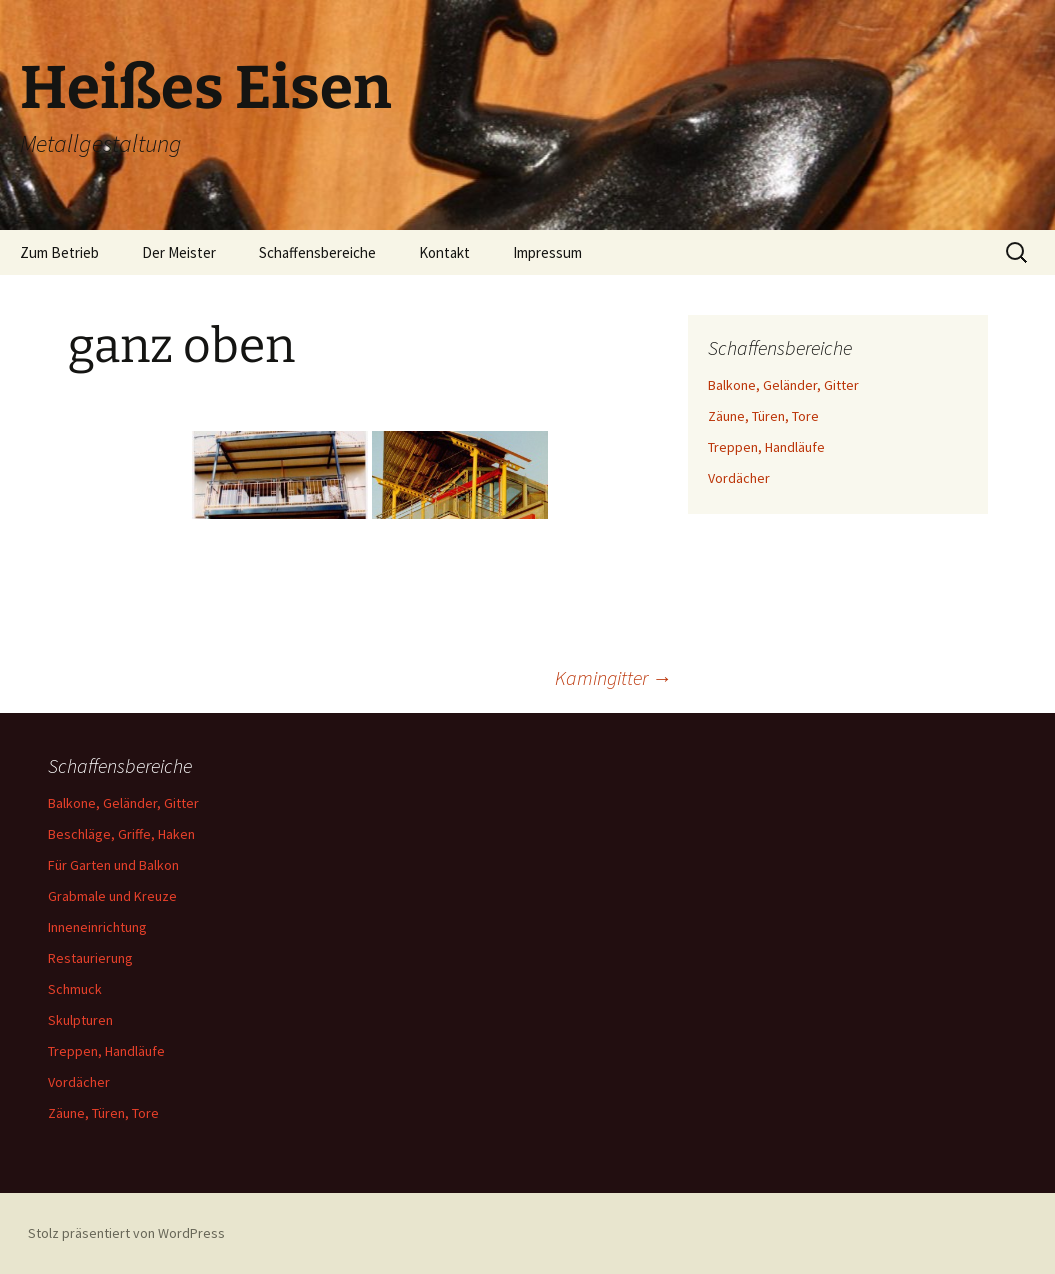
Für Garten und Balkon (113, 865)
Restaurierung (90, 958)
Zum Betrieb (59, 252)
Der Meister (179, 252)
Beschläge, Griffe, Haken (121, 834)
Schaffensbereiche (317, 252)
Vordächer (739, 478)
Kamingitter (613, 677)
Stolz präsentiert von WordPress (126, 1233)
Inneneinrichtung (97, 927)
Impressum (547, 252)
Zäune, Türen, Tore (763, 416)
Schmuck (75, 989)
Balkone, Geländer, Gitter (783, 385)
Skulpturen (80, 1020)
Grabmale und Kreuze (112, 896)
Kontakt (444, 252)
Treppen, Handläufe (766, 447)
